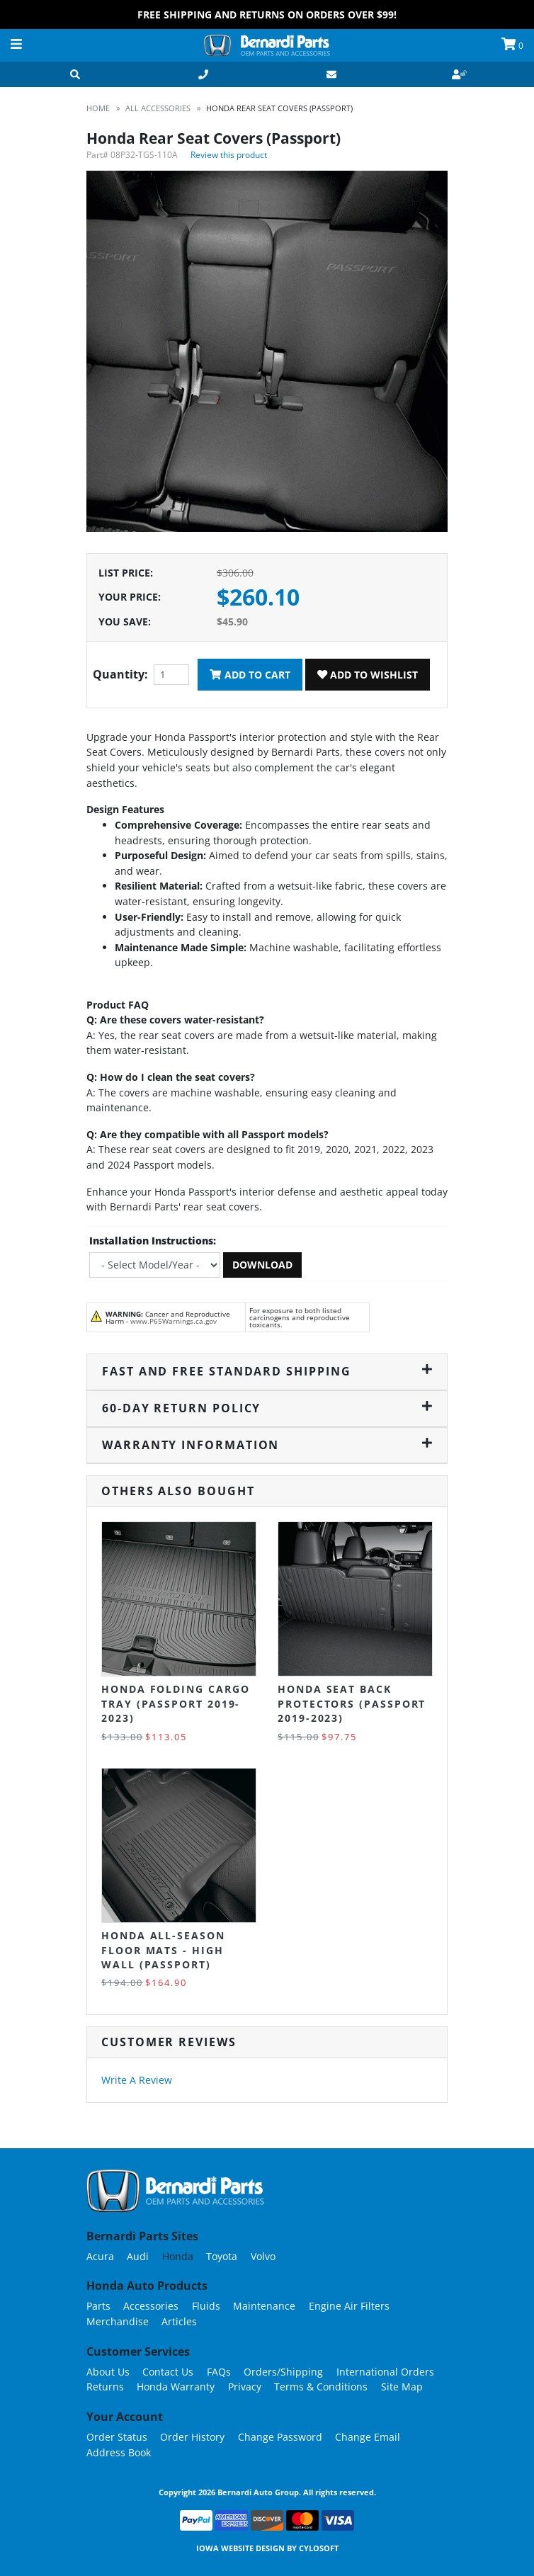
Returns (105, 2386)
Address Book (118, 2452)
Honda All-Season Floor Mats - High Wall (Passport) (163, 1950)
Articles (179, 2321)
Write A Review (136, 2080)
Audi (138, 2256)
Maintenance (264, 2306)
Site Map (402, 2386)
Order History (192, 2437)
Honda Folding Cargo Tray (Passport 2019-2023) (175, 1703)
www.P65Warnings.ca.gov (173, 1321)
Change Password (280, 2437)
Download (262, 1264)
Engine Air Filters (349, 2306)
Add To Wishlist (367, 674)
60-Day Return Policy (267, 1408)
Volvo (263, 2256)
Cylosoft (319, 2548)
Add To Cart (250, 674)
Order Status (116, 2437)
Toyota (221, 2256)
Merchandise (117, 2321)
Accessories (150, 2306)
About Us (108, 2371)
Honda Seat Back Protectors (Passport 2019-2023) (352, 1703)
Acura (100, 2256)
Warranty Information (267, 1445)
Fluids (206, 2306)
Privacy (244, 2386)
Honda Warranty (176, 2386)
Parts (98, 2306)
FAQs (219, 2371)
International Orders (385, 2371)
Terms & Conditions (321, 2386)
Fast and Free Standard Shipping (267, 1371)
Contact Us (167, 2371)
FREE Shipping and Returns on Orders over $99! (267, 14)
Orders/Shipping (283, 2371)
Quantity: (120, 674)
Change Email (367, 2437)
